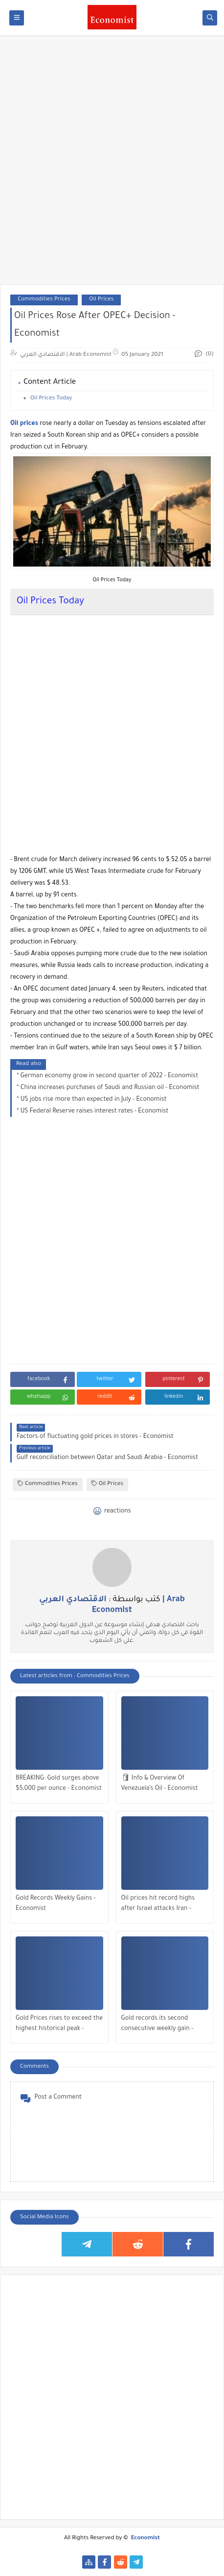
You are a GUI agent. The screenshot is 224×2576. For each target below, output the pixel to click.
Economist (145, 2538)
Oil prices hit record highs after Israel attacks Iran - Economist (158, 1904)
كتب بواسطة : (112, 1605)
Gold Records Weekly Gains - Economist (55, 1903)
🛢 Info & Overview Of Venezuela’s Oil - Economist (159, 1783)
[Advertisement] (112, 164)
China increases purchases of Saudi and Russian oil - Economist (110, 1088)
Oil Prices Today (51, 399)
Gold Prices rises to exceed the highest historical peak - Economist (59, 2024)
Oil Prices (101, 300)
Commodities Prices (44, 300)
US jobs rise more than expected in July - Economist (94, 1099)
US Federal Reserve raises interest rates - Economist (95, 1111)
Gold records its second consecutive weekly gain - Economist (157, 2024)
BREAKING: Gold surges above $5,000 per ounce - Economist (59, 1783)
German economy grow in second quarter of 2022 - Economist (109, 1076)
